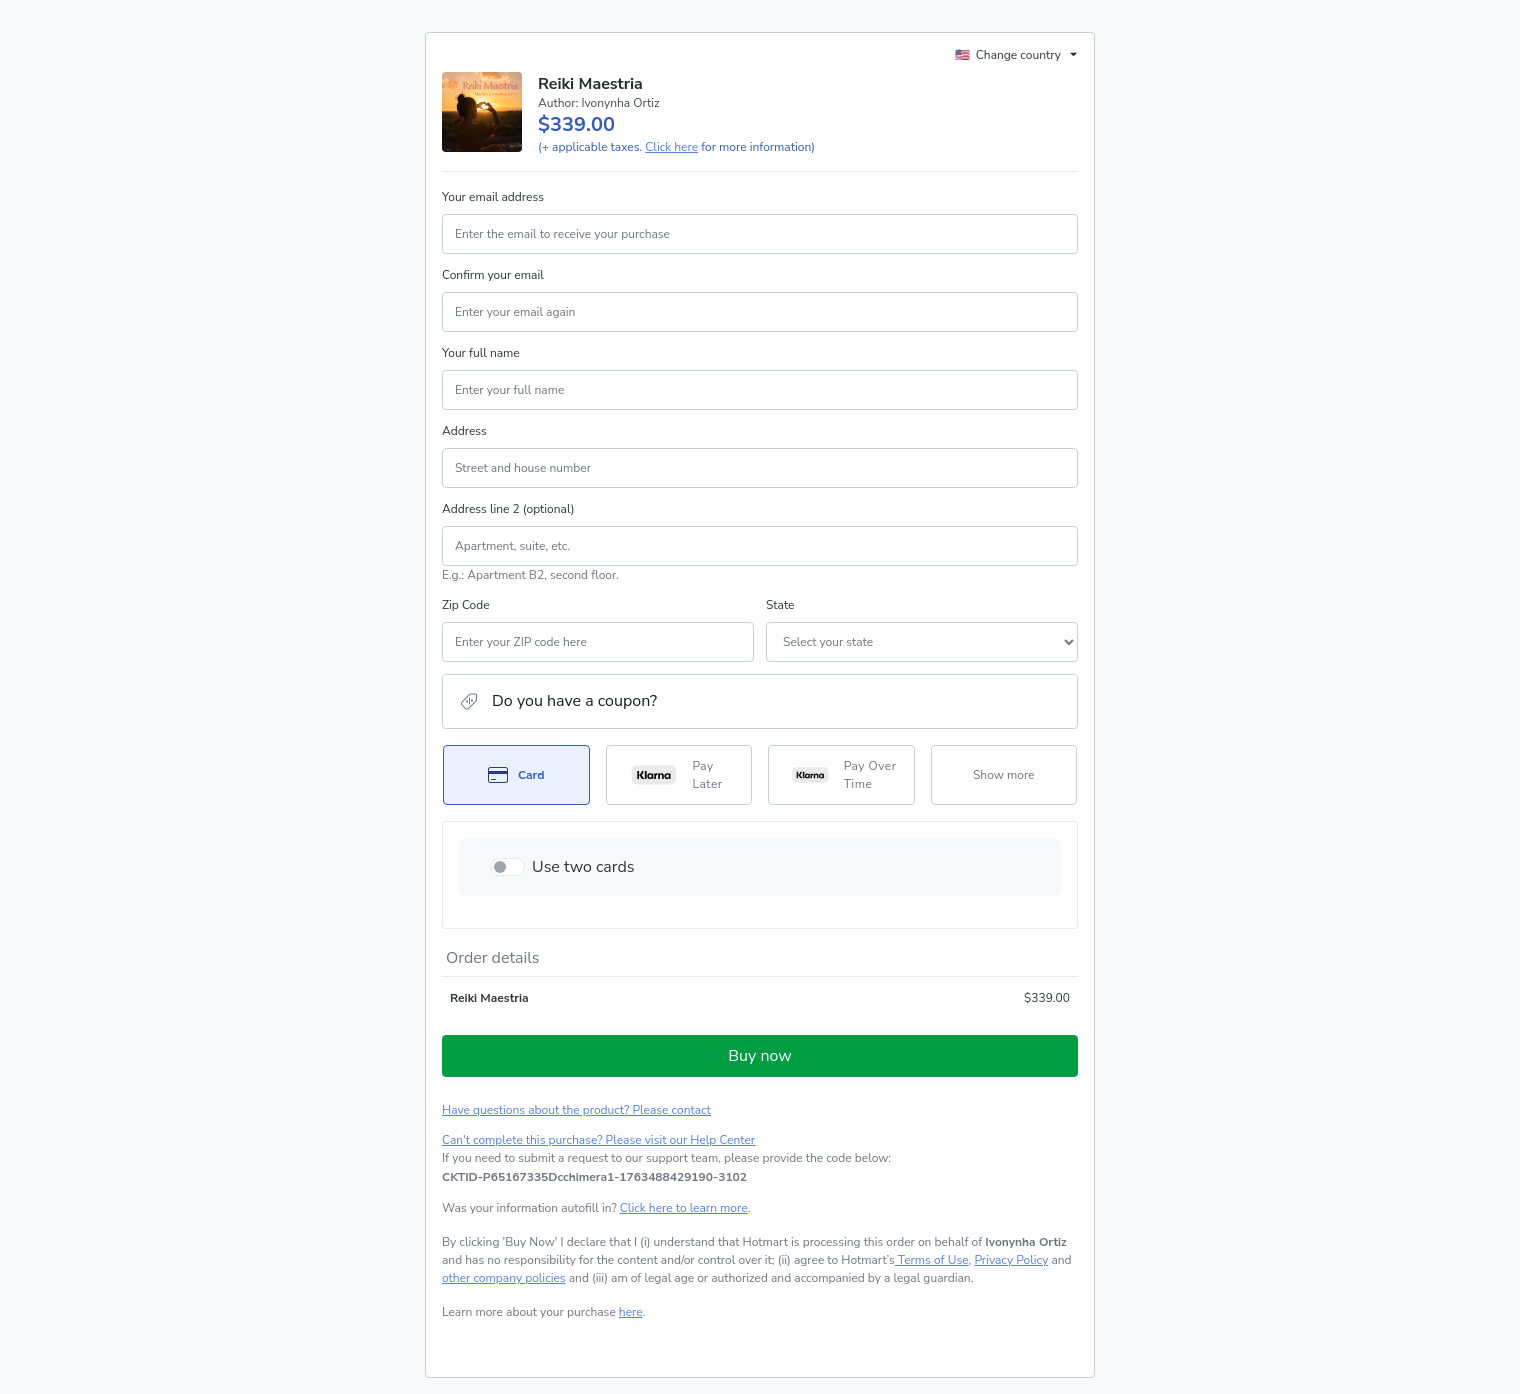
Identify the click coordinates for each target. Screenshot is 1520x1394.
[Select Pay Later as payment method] (679, 775)
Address (464, 431)
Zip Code (466, 605)
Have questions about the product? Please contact (576, 1110)
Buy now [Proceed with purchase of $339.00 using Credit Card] (759, 1056)
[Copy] (594, 1177)
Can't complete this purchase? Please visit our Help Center (598, 1140)
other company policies (504, 1278)
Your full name (481, 353)
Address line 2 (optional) (508, 509)
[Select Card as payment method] (516, 775)
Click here (671, 147)
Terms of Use (932, 1260)
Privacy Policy (1011, 1260)
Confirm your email (493, 275)
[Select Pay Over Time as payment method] (841, 775)
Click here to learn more (684, 1208)
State (780, 605)
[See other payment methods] (1004, 775)
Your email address (493, 197)
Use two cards (583, 867)
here (631, 1312)
